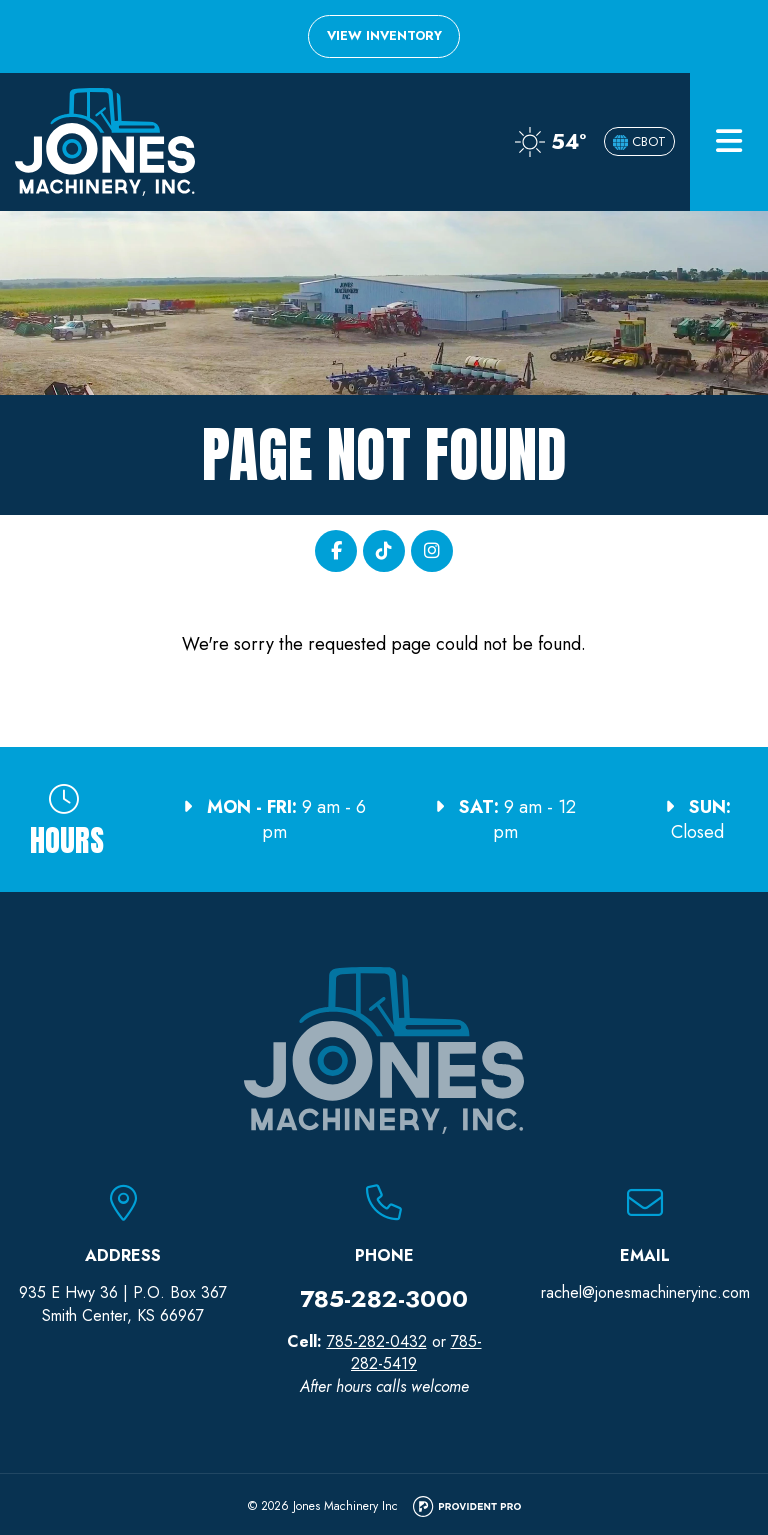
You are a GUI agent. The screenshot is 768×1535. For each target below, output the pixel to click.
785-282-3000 (384, 1298)
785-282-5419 (416, 1352)
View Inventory (384, 35)
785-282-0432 (377, 1341)
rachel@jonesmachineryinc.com (645, 1292)
